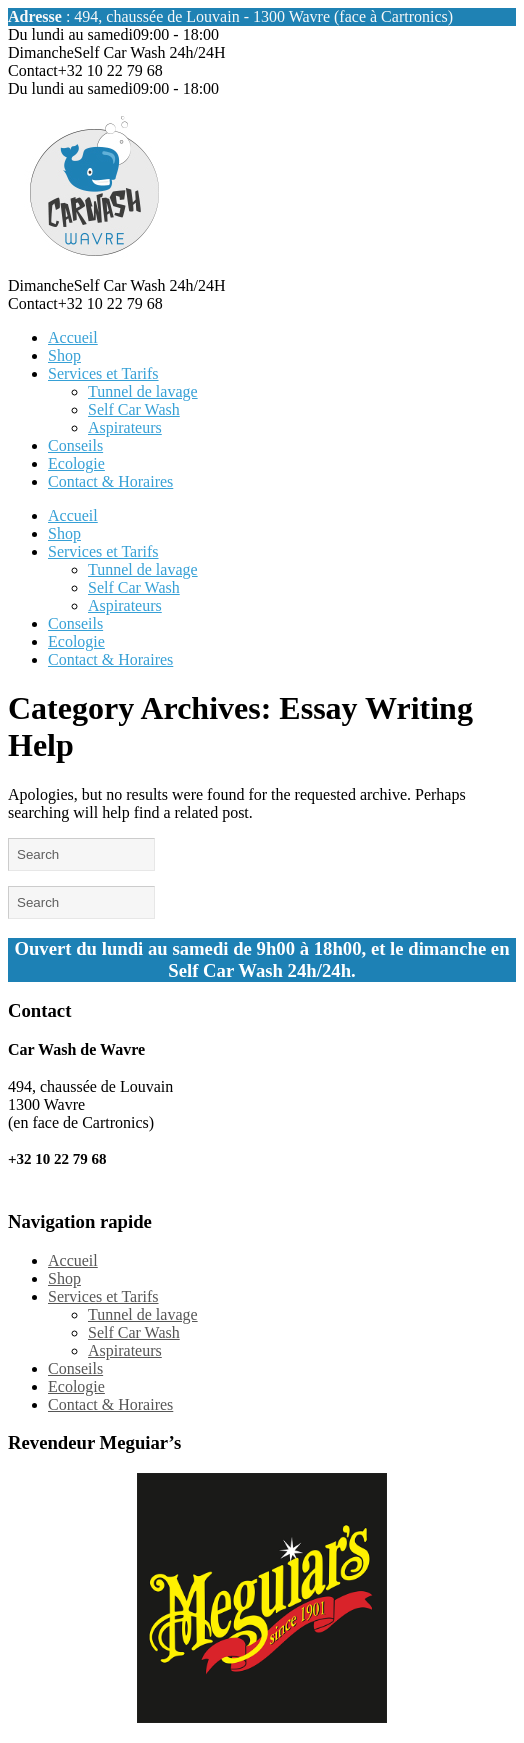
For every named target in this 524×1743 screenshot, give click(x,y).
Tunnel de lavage (143, 391)
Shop (64, 355)
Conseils (75, 445)
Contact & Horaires (110, 481)
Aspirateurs (125, 427)
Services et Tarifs (103, 373)
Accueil (73, 337)
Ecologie (76, 463)
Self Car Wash (134, 409)
